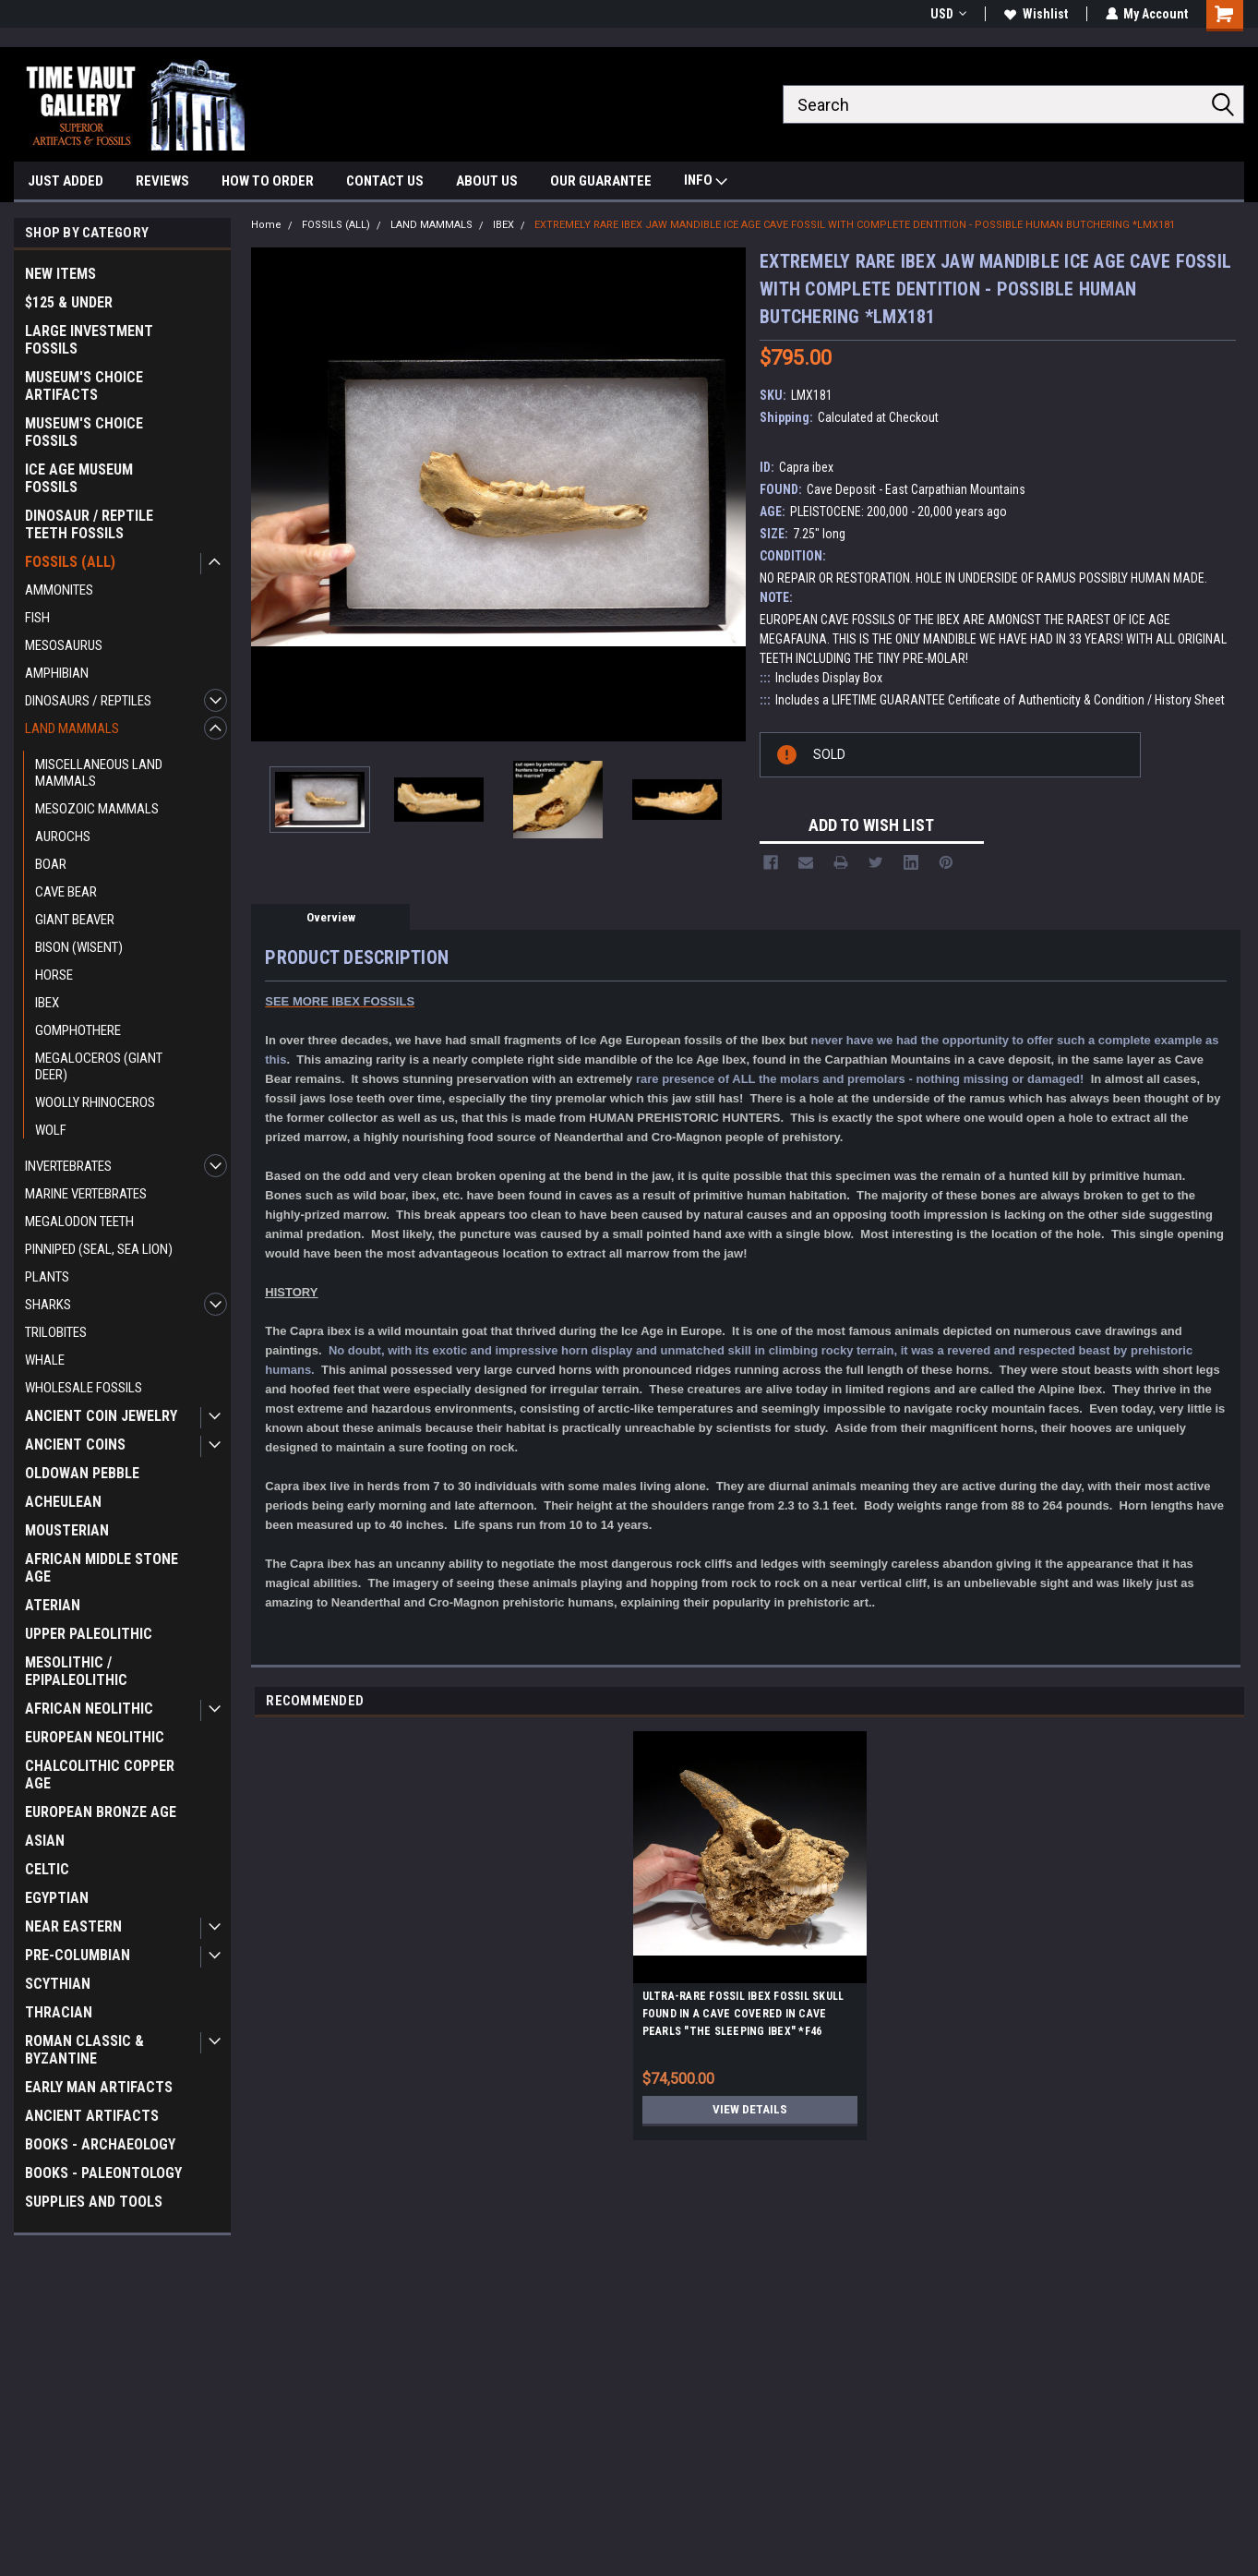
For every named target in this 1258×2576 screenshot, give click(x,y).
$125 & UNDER (69, 302)
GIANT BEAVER (74, 919)
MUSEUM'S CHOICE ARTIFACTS (84, 385)
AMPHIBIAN (57, 673)
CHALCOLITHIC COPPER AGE (99, 1774)
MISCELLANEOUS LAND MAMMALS (98, 772)
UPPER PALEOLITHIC (88, 1634)
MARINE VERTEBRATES (86, 1194)
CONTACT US (385, 181)
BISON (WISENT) (79, 947)
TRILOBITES (56, 1332)
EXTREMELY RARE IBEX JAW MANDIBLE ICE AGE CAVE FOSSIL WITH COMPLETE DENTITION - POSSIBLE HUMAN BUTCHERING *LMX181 (854, 225)
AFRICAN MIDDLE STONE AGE (101, 1567)
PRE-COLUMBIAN (77, 1955)
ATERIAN (52, 1605)
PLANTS (47, 1277)
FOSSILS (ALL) (70, 562)
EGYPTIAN (57, 1898)
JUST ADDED (65, 181)
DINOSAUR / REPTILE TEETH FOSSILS (89, 524)
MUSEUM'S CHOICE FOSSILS (84, 432)
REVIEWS (162, 181)
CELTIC (47, 1869)
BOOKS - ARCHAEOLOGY (100, 2144)
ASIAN (45, 1840)
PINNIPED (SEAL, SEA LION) (99, 1249)
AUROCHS (62, 836)
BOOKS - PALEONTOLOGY (103, 2173)
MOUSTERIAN (67, 1530)
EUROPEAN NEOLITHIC (94, 1737)
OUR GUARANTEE (601, 181)
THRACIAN (58, 2012)
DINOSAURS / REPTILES (88, 700)
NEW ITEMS (60, 274)
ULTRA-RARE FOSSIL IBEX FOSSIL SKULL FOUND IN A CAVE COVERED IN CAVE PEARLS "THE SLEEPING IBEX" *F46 (743, 2014)
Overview (330, 917)
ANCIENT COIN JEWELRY (101, 1416)
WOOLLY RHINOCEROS (95, 1102)
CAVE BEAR (66, 892)
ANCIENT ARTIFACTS (92, 2116)
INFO (705, 182)
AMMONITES (59, 590)
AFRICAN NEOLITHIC (89, 1708)
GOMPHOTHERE (78, 1030)
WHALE (45, 1360)
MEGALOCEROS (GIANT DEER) (98, 1066)
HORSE (54, 975)
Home (266, 225)
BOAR (50, 864)
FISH (37, 617)
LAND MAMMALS (72, 728)
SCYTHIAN (57, 1983)
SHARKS (48, 1304)
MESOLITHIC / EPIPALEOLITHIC (76, 1671)
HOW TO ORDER (268, 181)
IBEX (47, 1002)
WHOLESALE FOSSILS (83, 1387)
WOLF (50, 1130)
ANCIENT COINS (75, 1444)
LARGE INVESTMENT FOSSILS (89, 339)
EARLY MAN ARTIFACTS (99, 2087)
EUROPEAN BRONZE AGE (100, 1812)
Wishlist (1035, 13)
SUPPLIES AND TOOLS (93, 2201)
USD (947, 13)
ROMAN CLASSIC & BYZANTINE (84, 2049)
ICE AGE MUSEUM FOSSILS (79, 478)
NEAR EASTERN (73, 1926)
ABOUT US (487, 181)
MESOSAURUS (63, 645)
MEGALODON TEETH (79, 1221)
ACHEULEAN (63, 1502)
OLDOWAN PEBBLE (82, 1473)
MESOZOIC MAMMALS (97, 808)
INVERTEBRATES (68, 1166)
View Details (749, 2109)
